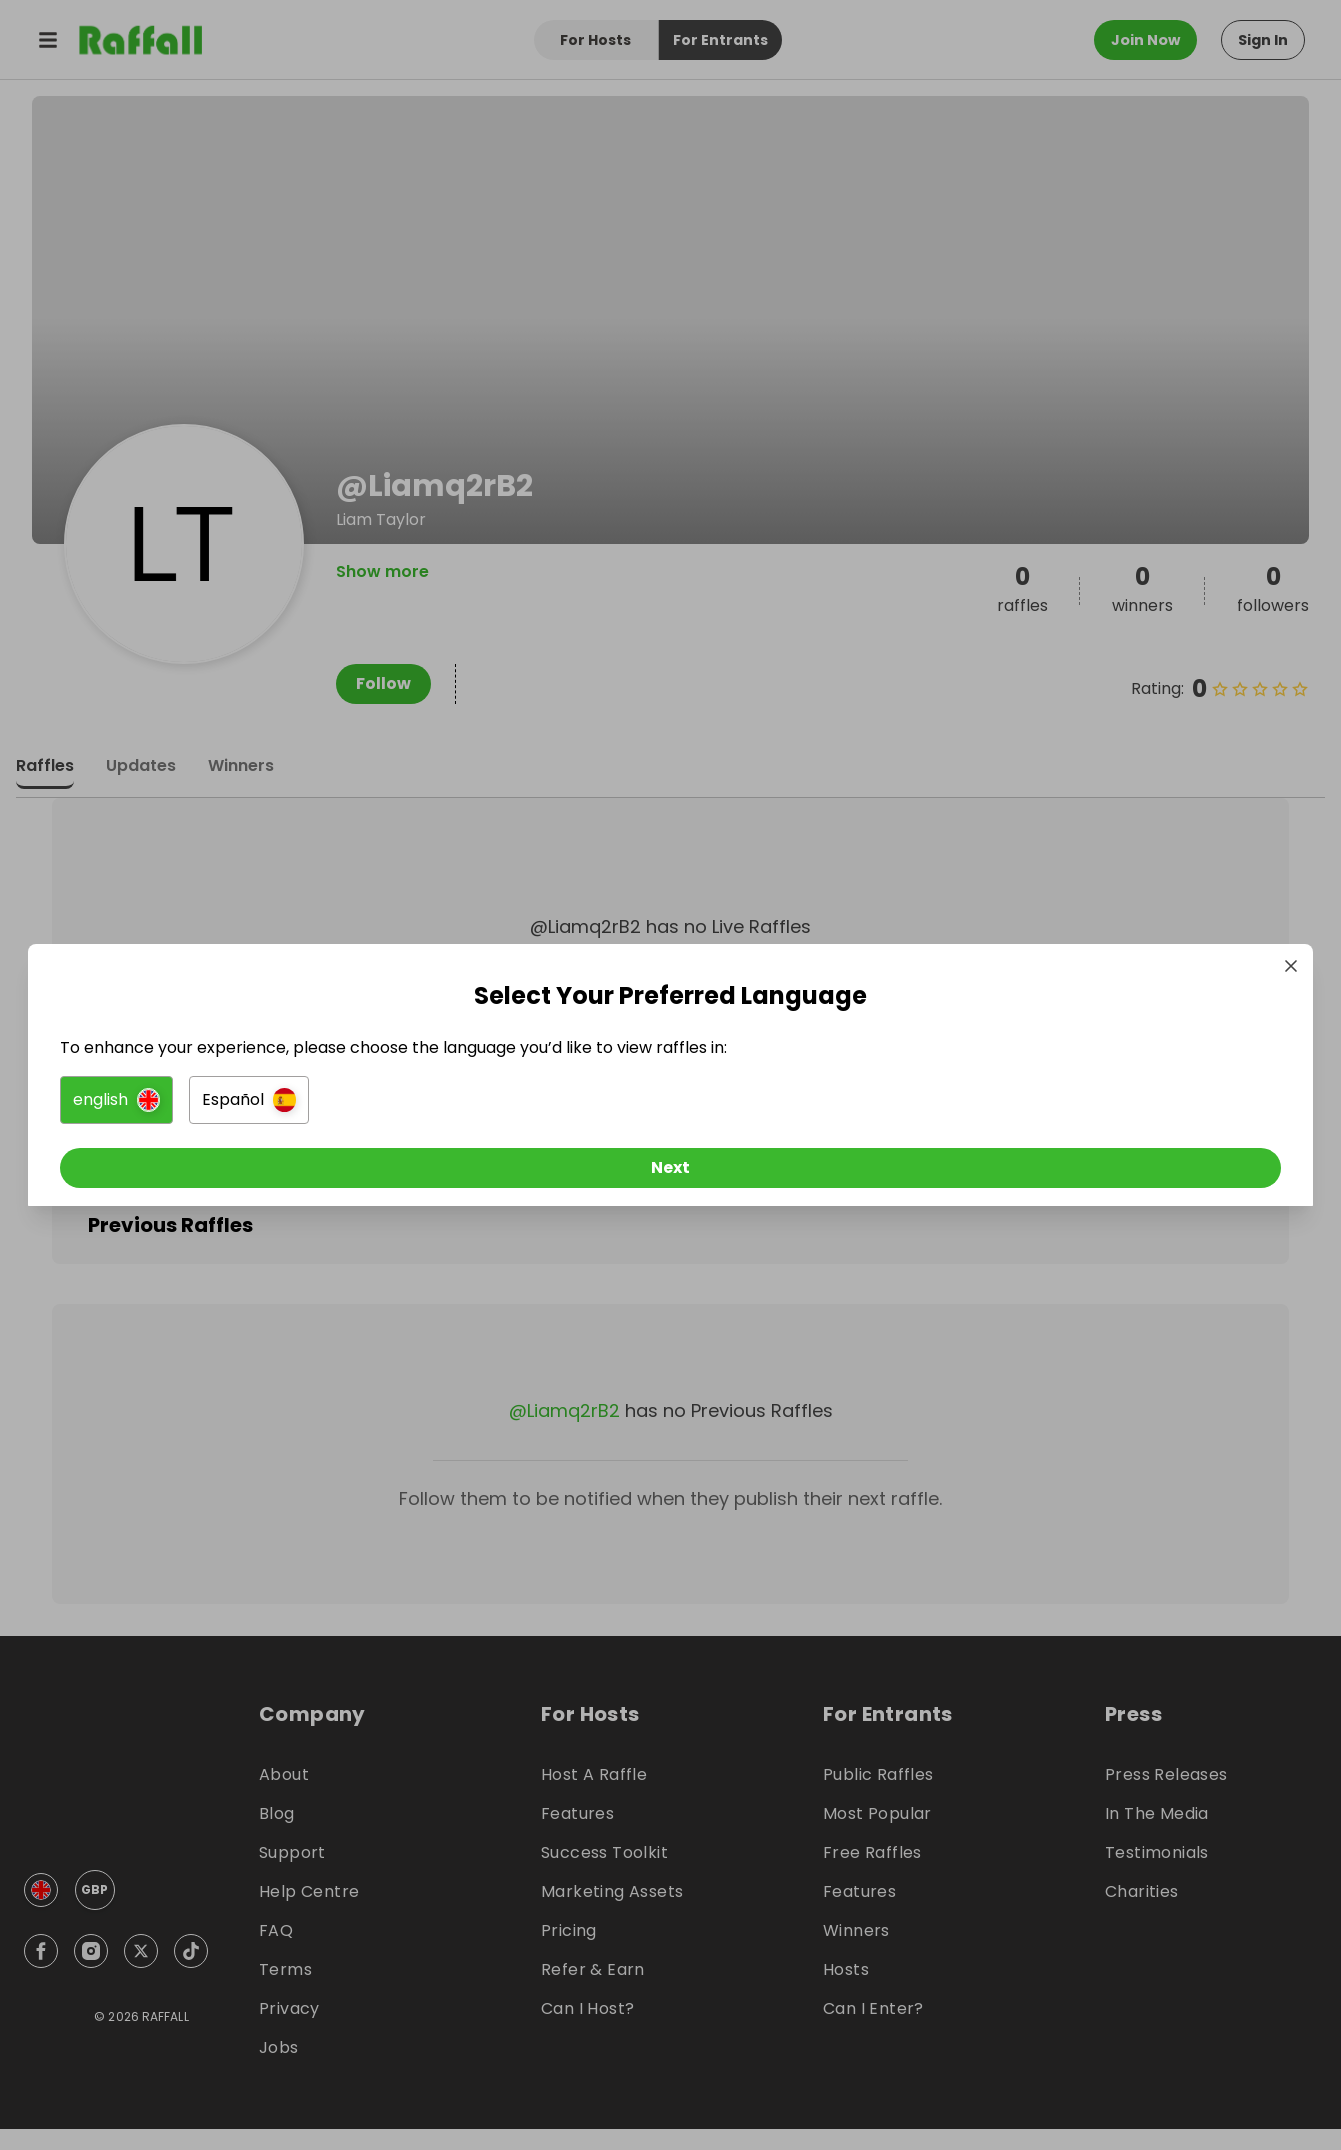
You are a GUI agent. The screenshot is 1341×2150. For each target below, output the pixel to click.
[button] (447, 1105)
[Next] (671, 1173)
